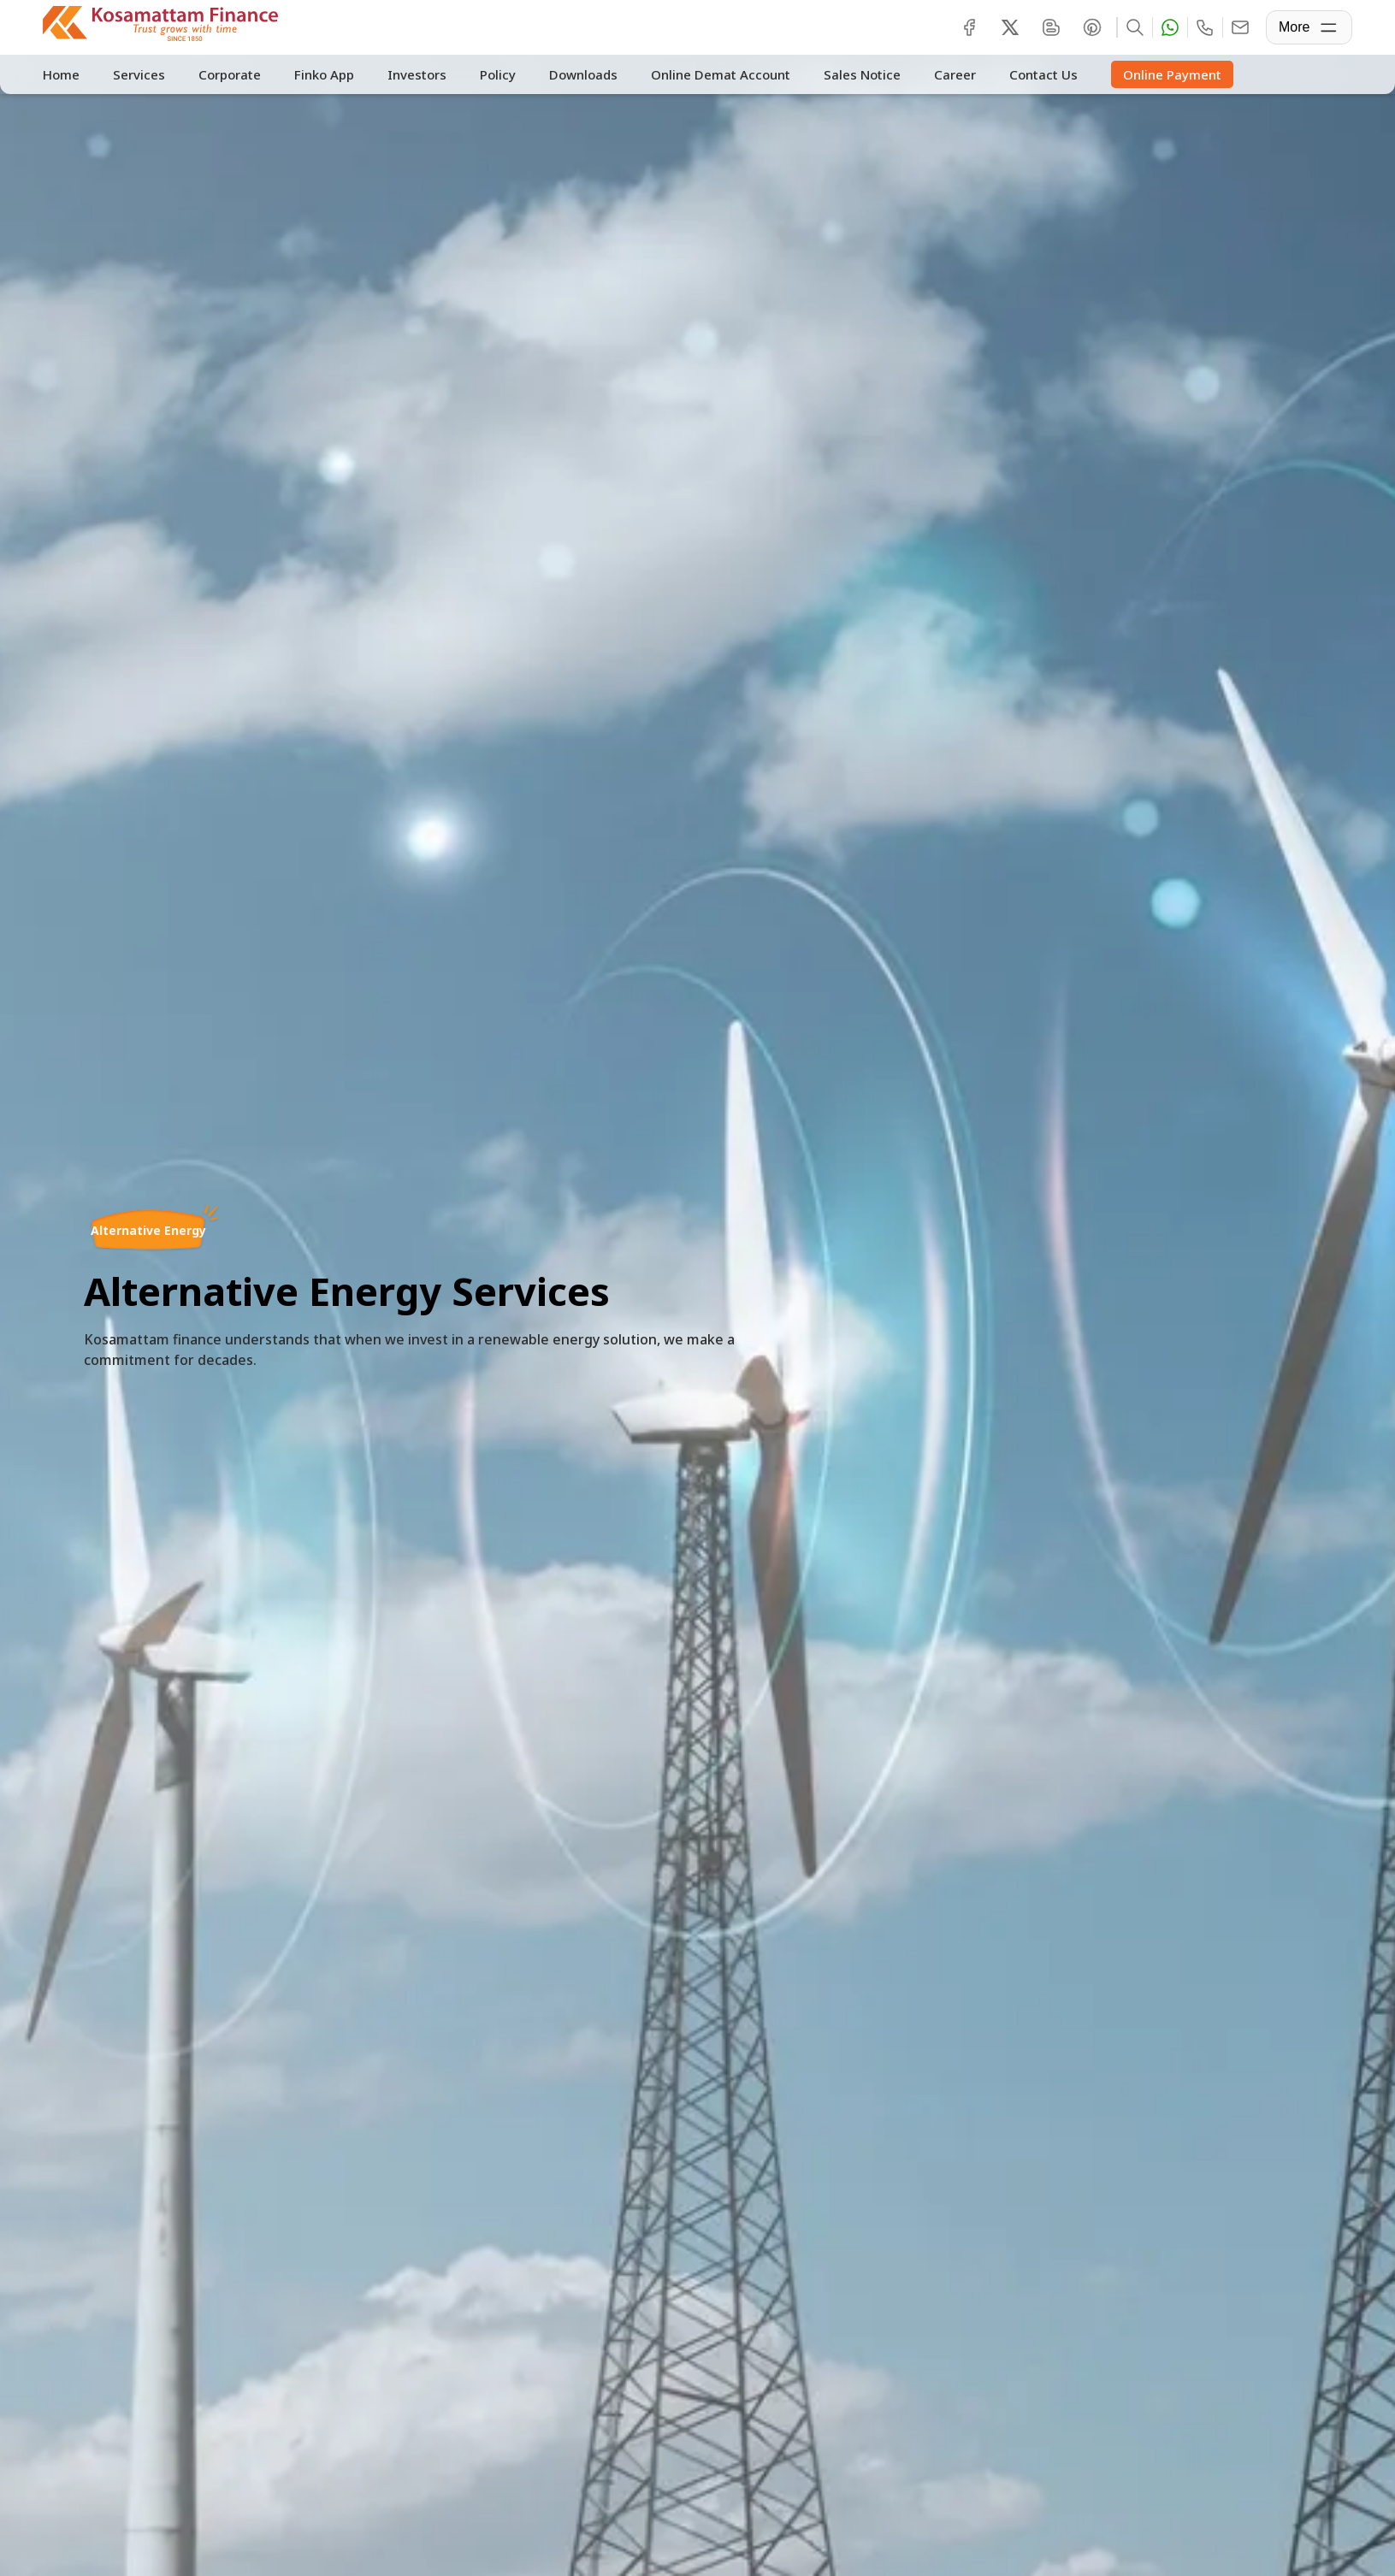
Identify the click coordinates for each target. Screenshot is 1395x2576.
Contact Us (1037, 74)
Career (949, 74)
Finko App (322, 74)
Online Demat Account (714, 74)
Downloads (578, 74)
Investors (413, 74)
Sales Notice (856, 74)
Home (61, 74)
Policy (493, 74)
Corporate (227, 74)
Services (138, 74)
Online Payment (1164, 75)
